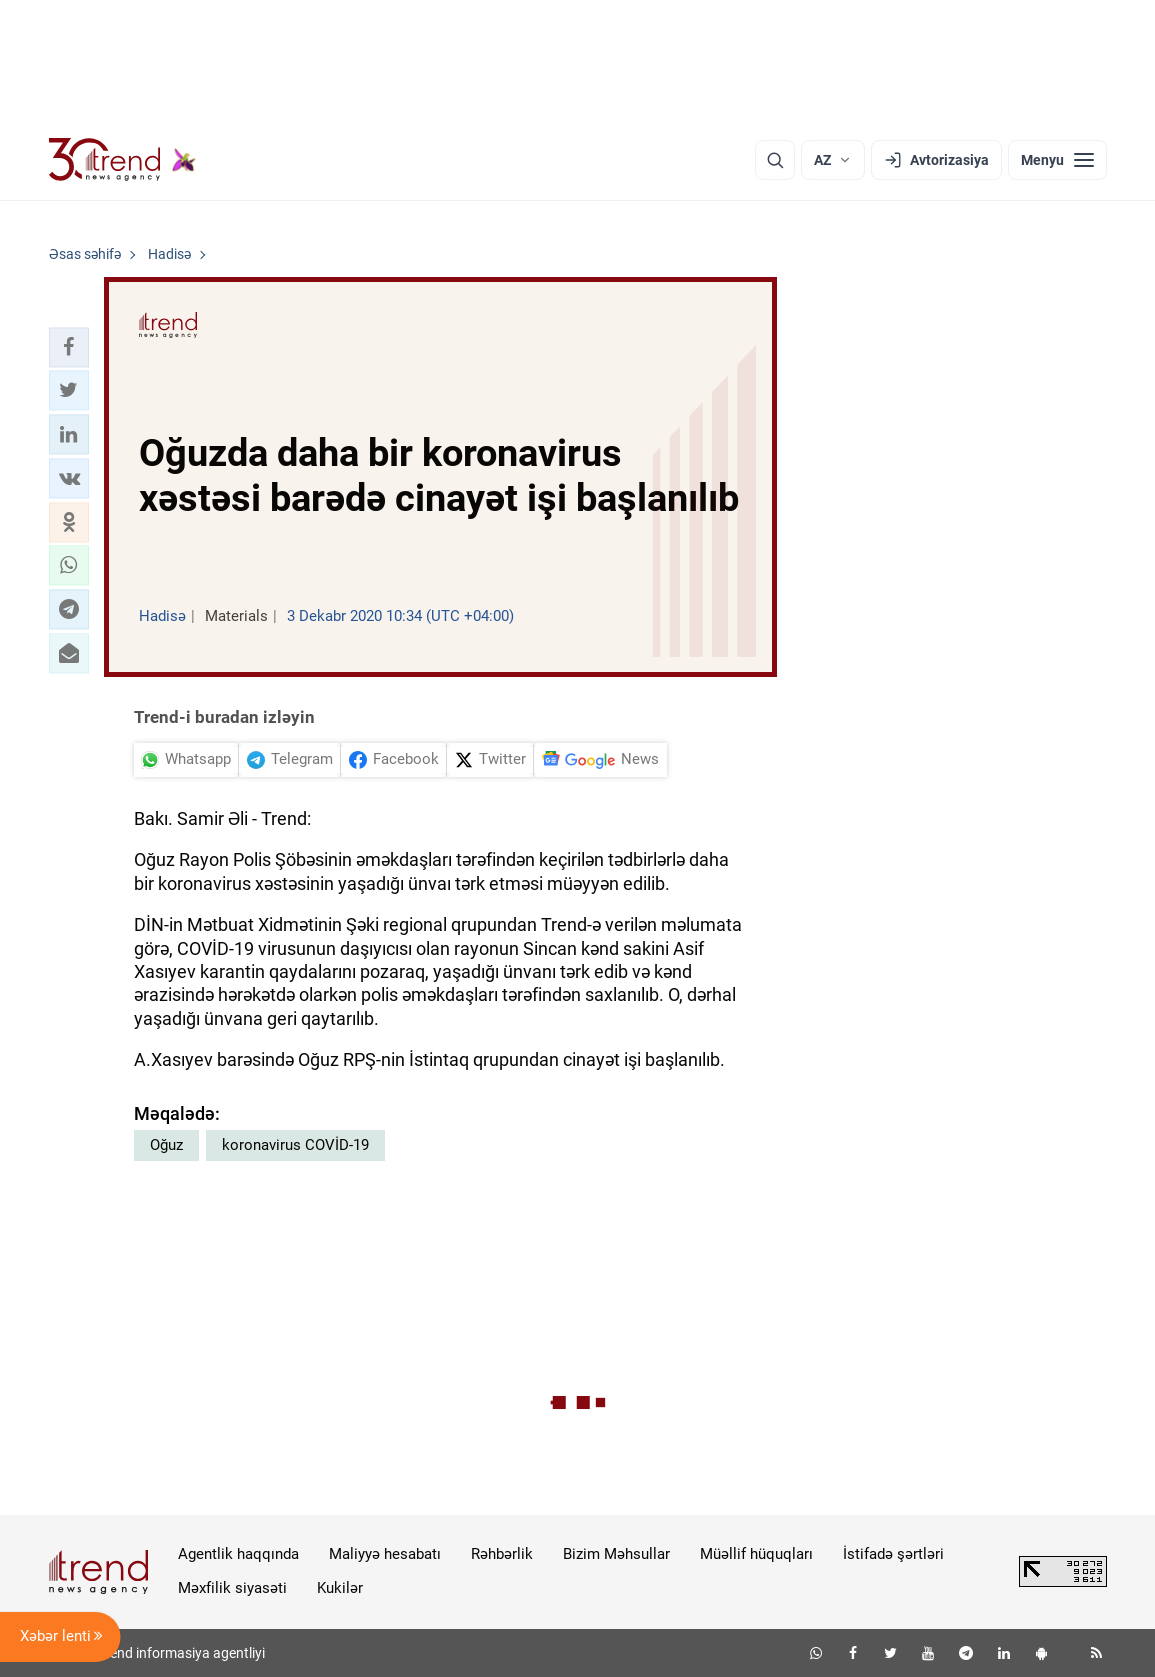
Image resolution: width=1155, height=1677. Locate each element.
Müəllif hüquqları (756, 1554)
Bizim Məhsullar (616, 1554)
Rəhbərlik (502, 1554)
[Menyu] (1057, 160)
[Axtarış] (775, 160)
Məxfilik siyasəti (232, 1588)
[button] (69, 347)
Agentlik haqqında (238, 1554)
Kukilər (340, 1588)
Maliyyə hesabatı (385, 1554)
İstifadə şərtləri (893, 1554)
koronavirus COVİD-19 (295, 1145)
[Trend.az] (123, 160)
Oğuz (166, 1145)
